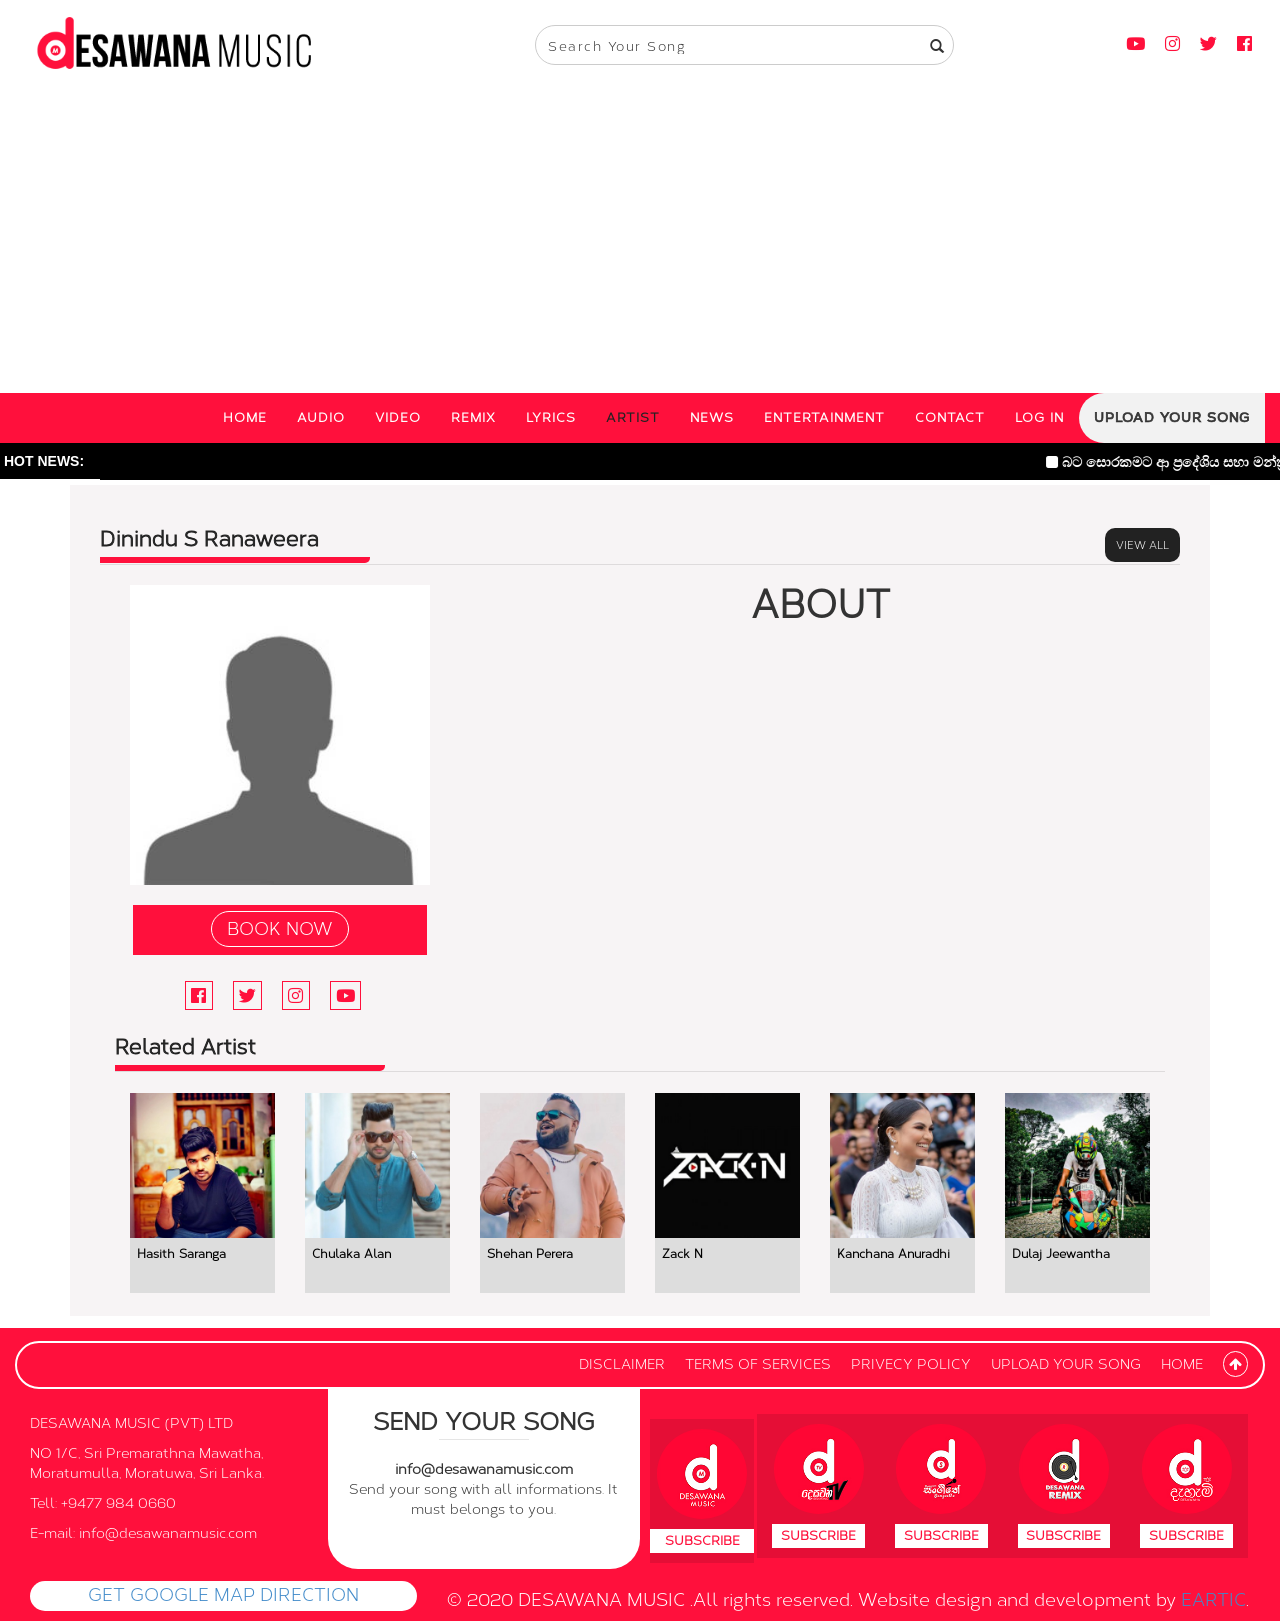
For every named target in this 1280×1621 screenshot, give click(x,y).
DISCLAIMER (622, 1364)
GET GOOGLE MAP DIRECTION (223, 1595)
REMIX (473, 417)
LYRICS (551, 417)
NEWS (712, 417)
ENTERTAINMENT (824, 417)
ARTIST (633, 417)
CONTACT (950, 417)
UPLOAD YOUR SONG (1172, 417)
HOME (245, 417)
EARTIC (1213, 1600)
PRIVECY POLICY (911, 1364)
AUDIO (321, 417)
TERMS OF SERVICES (758, 1364)
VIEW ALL (1142, 544)
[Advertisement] (640, 243)
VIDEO (398, 417)
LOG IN (1039, 417)
